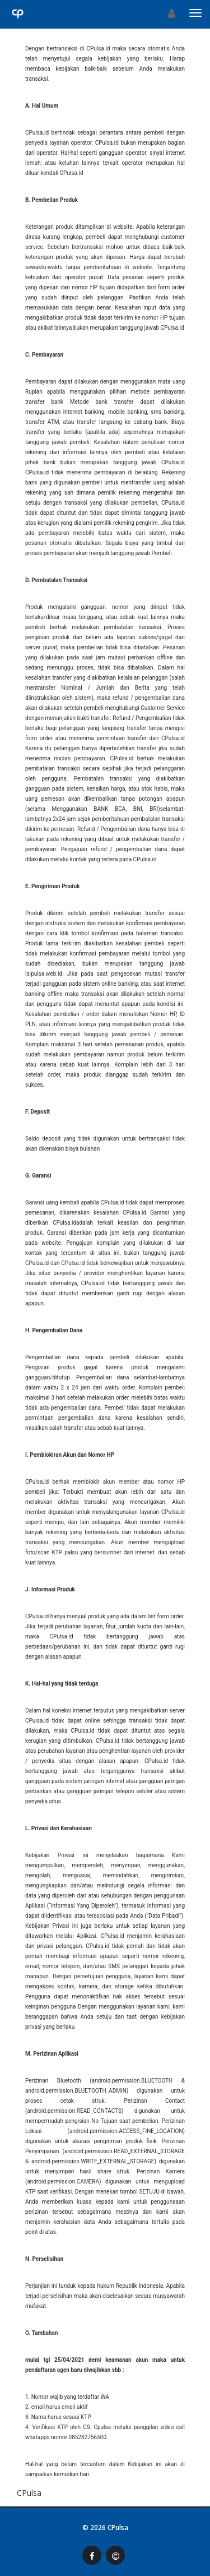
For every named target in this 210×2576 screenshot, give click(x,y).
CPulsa (118, 2527)
